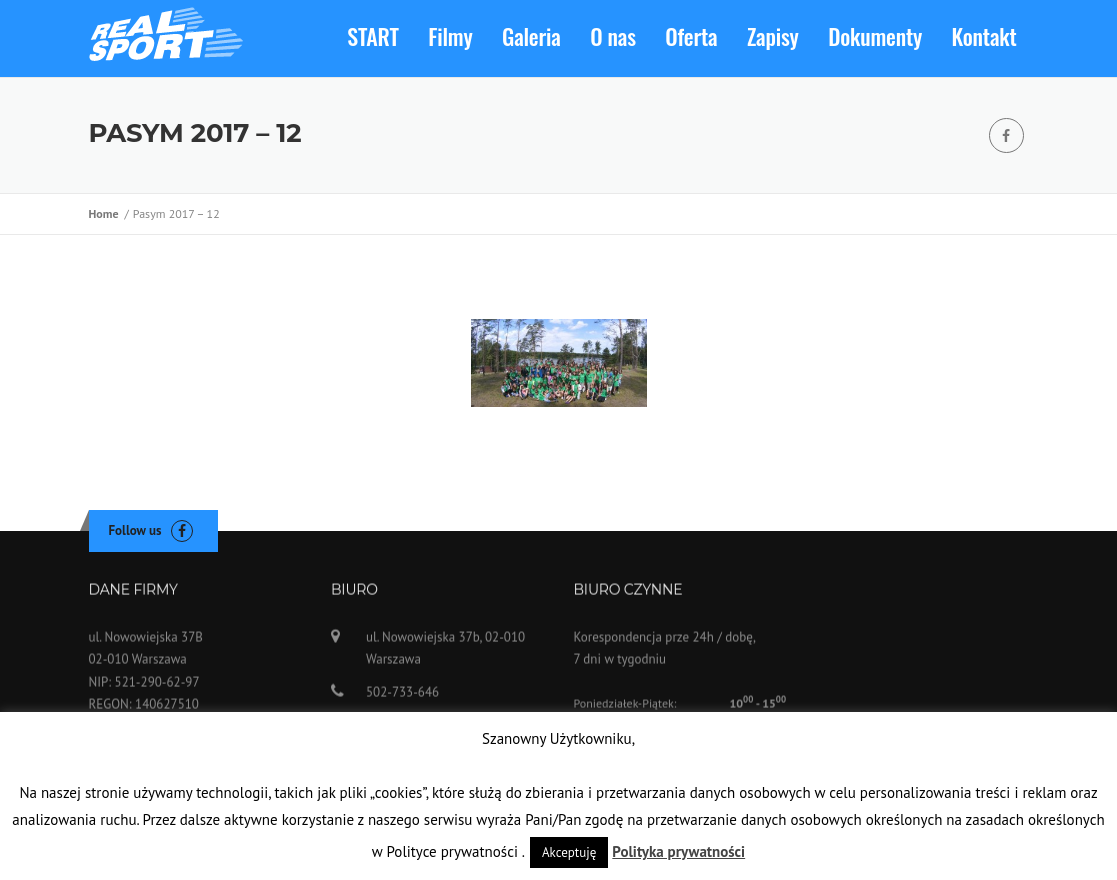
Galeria (531, 36)
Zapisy (773, 36)
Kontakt (984, 36)
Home (107, 213)
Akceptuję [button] (569, 852)
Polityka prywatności (678, 851)
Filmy (450, 36)
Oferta (691, 36)
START (372, 36)
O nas (613, 36)
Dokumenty (875, 36)
